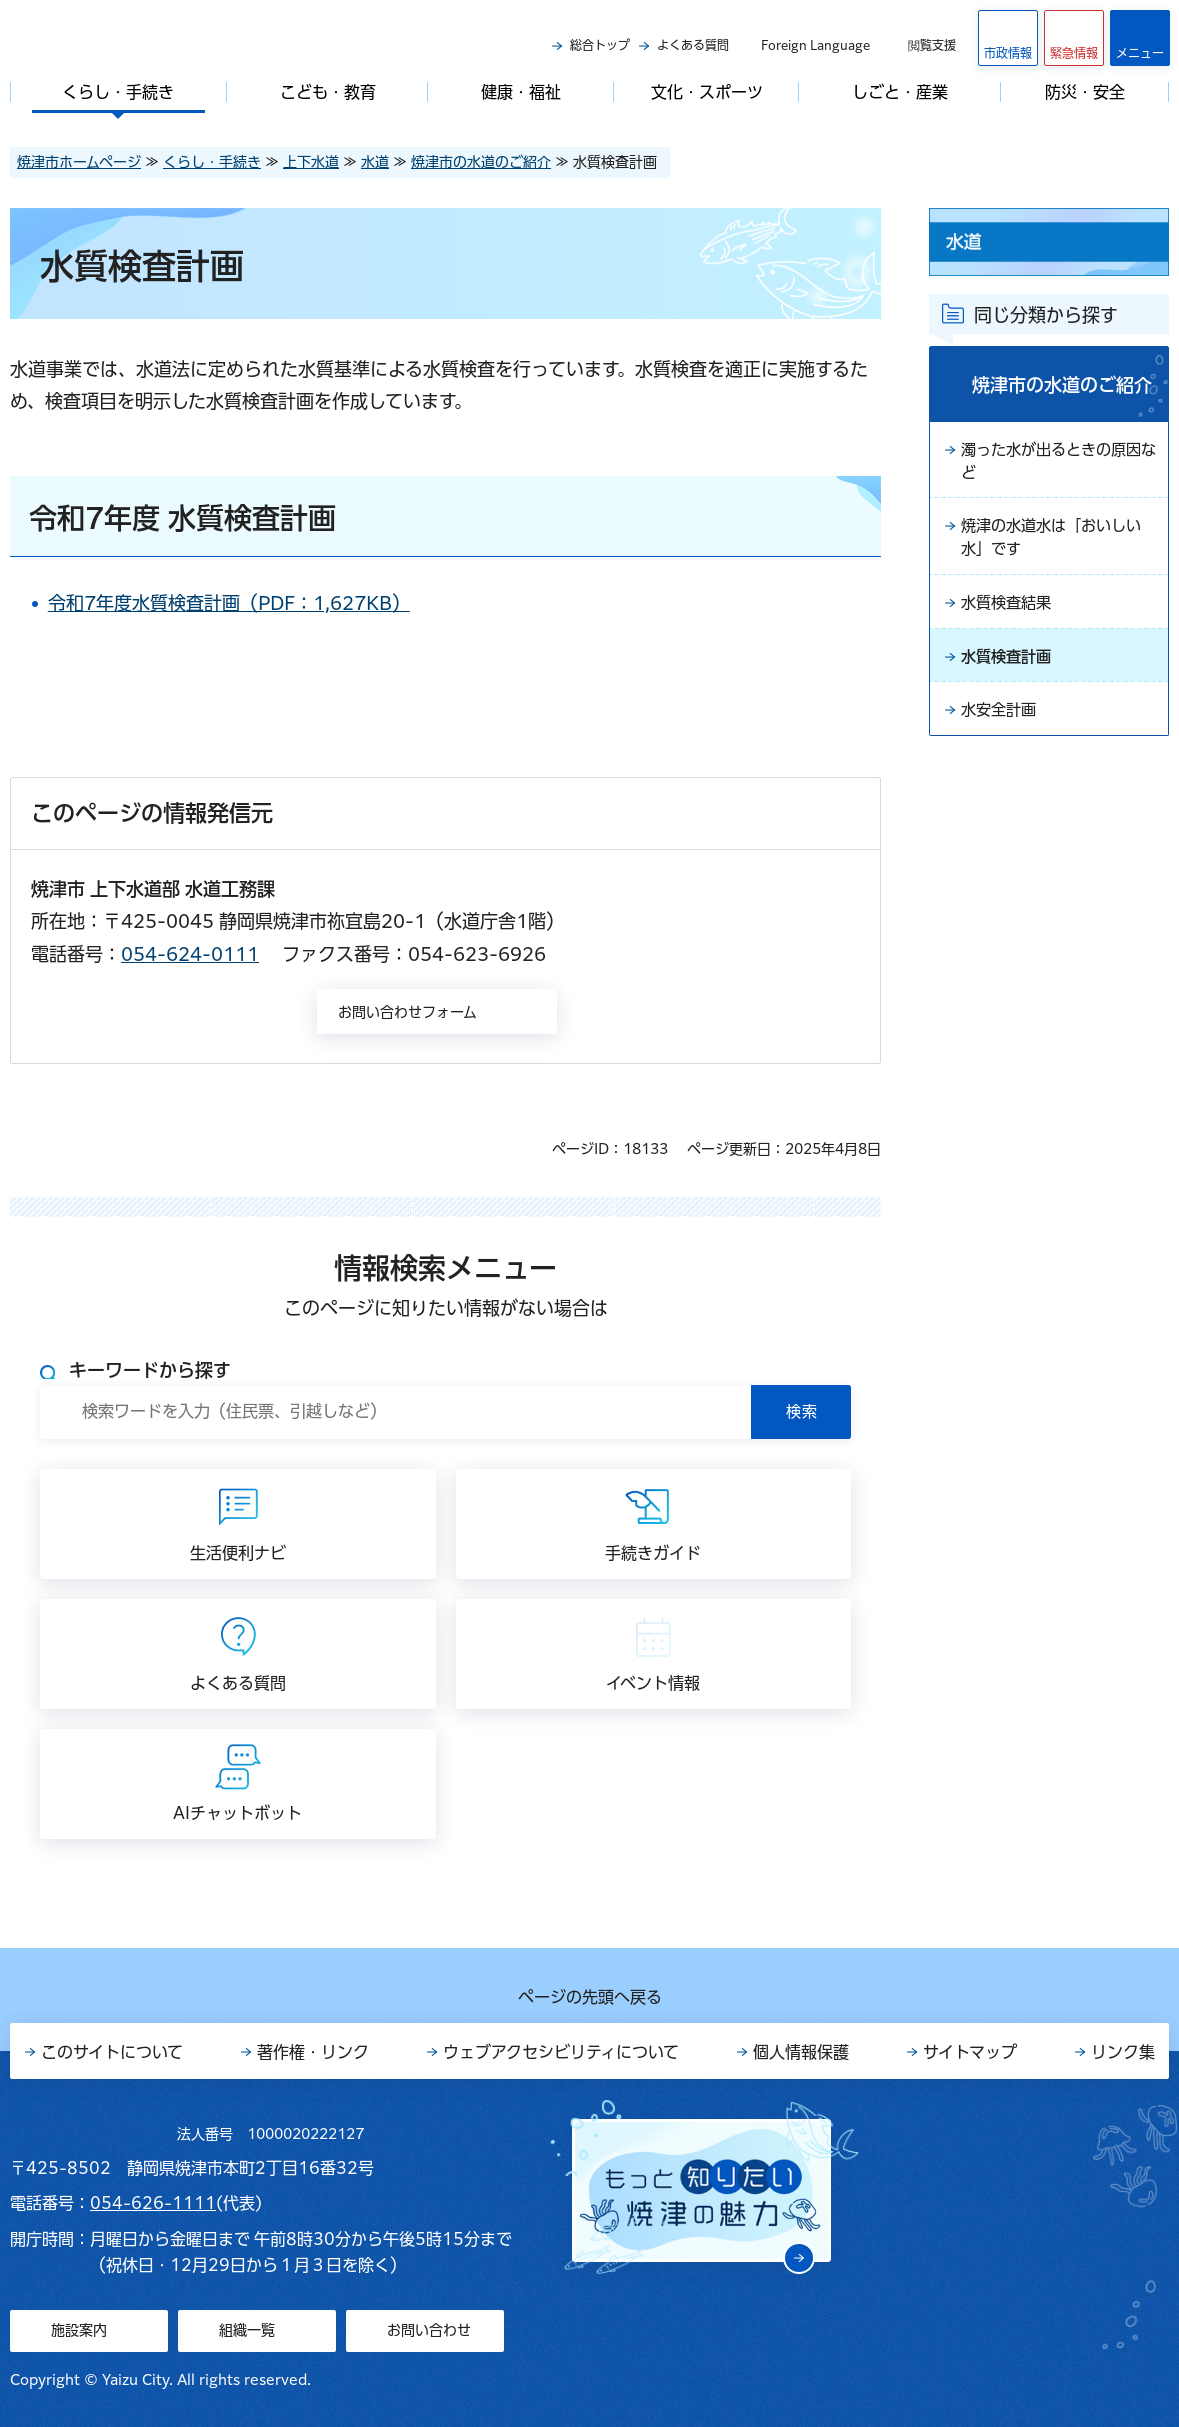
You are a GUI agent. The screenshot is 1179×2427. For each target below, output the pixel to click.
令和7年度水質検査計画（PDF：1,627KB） (246, 603)
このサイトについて (112, 2052)
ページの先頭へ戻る (590, 1997)
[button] (1074, 38)
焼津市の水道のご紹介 (481, 162)
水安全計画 (1001, 719)
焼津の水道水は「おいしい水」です (1057, 542)
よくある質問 (693, 45)
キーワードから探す (150, 1370)
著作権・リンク (313, 2052)
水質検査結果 (1009, 609)
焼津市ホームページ (79, 162)
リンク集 (1123, 2052)
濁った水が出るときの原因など (1057, 463)
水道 (375, 162)
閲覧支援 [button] (932, 45)
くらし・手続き (212, 162)
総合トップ (600, 45)
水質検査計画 (1009, 664)
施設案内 (79, 2330)
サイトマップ (970, 2052)
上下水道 (311, 162)
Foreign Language (815, 45)
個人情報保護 (801, 2052)
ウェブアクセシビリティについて (561, 2052)
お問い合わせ (429, 2330)
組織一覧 (247, 2330)
